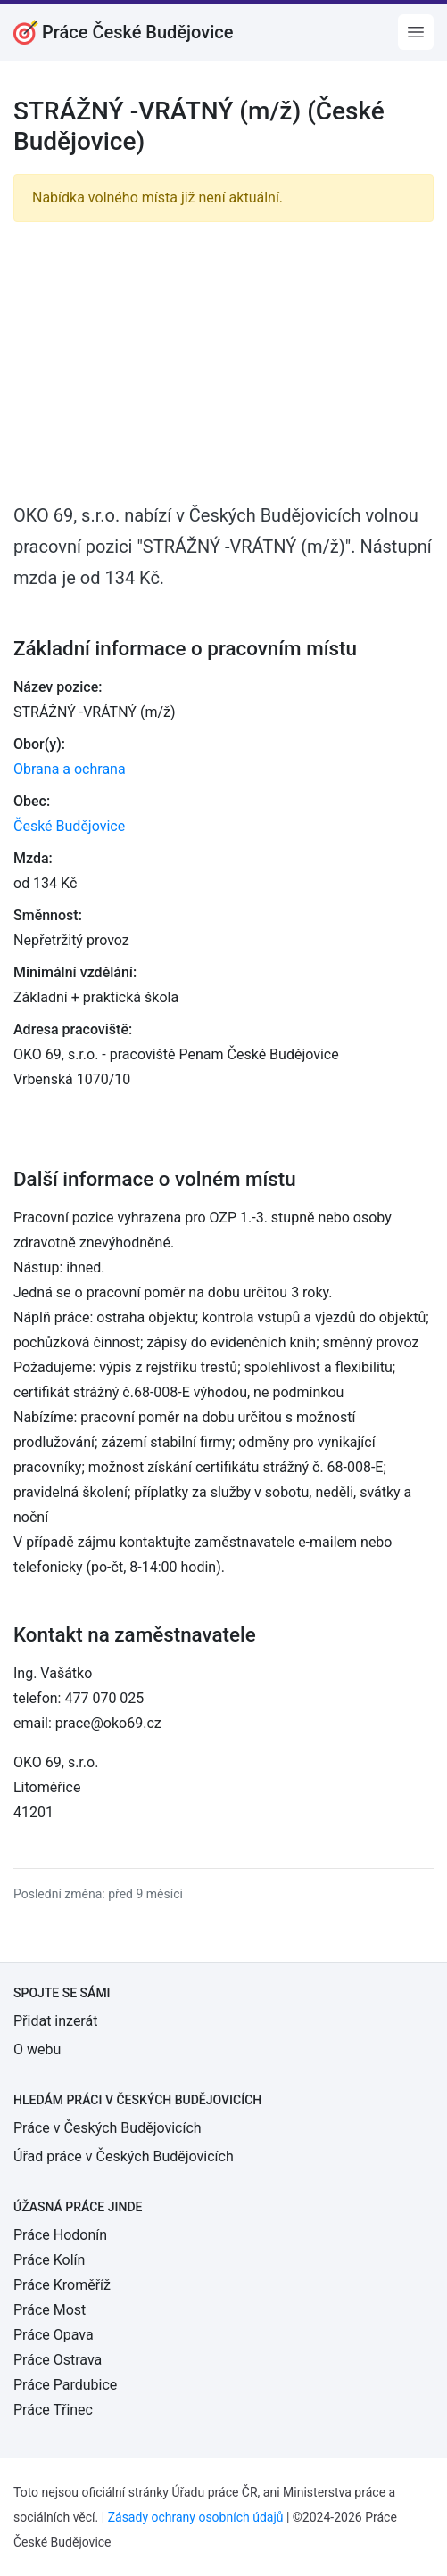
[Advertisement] (223, 361)
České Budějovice (69, 826)
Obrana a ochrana (69, 769)
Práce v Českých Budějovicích (107, 2127)
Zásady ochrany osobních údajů (196, 2517)
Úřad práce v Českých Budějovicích (123, 2156)
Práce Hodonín (60, 2234)
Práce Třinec (53, 2409)
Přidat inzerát (55, 2020)
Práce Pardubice (65, 2384)
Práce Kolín (49, 2259)
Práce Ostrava (57, 2359)
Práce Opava (53, 2334)
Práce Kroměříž (62, 2284)
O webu (37, 2049)
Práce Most (49, 2309)
